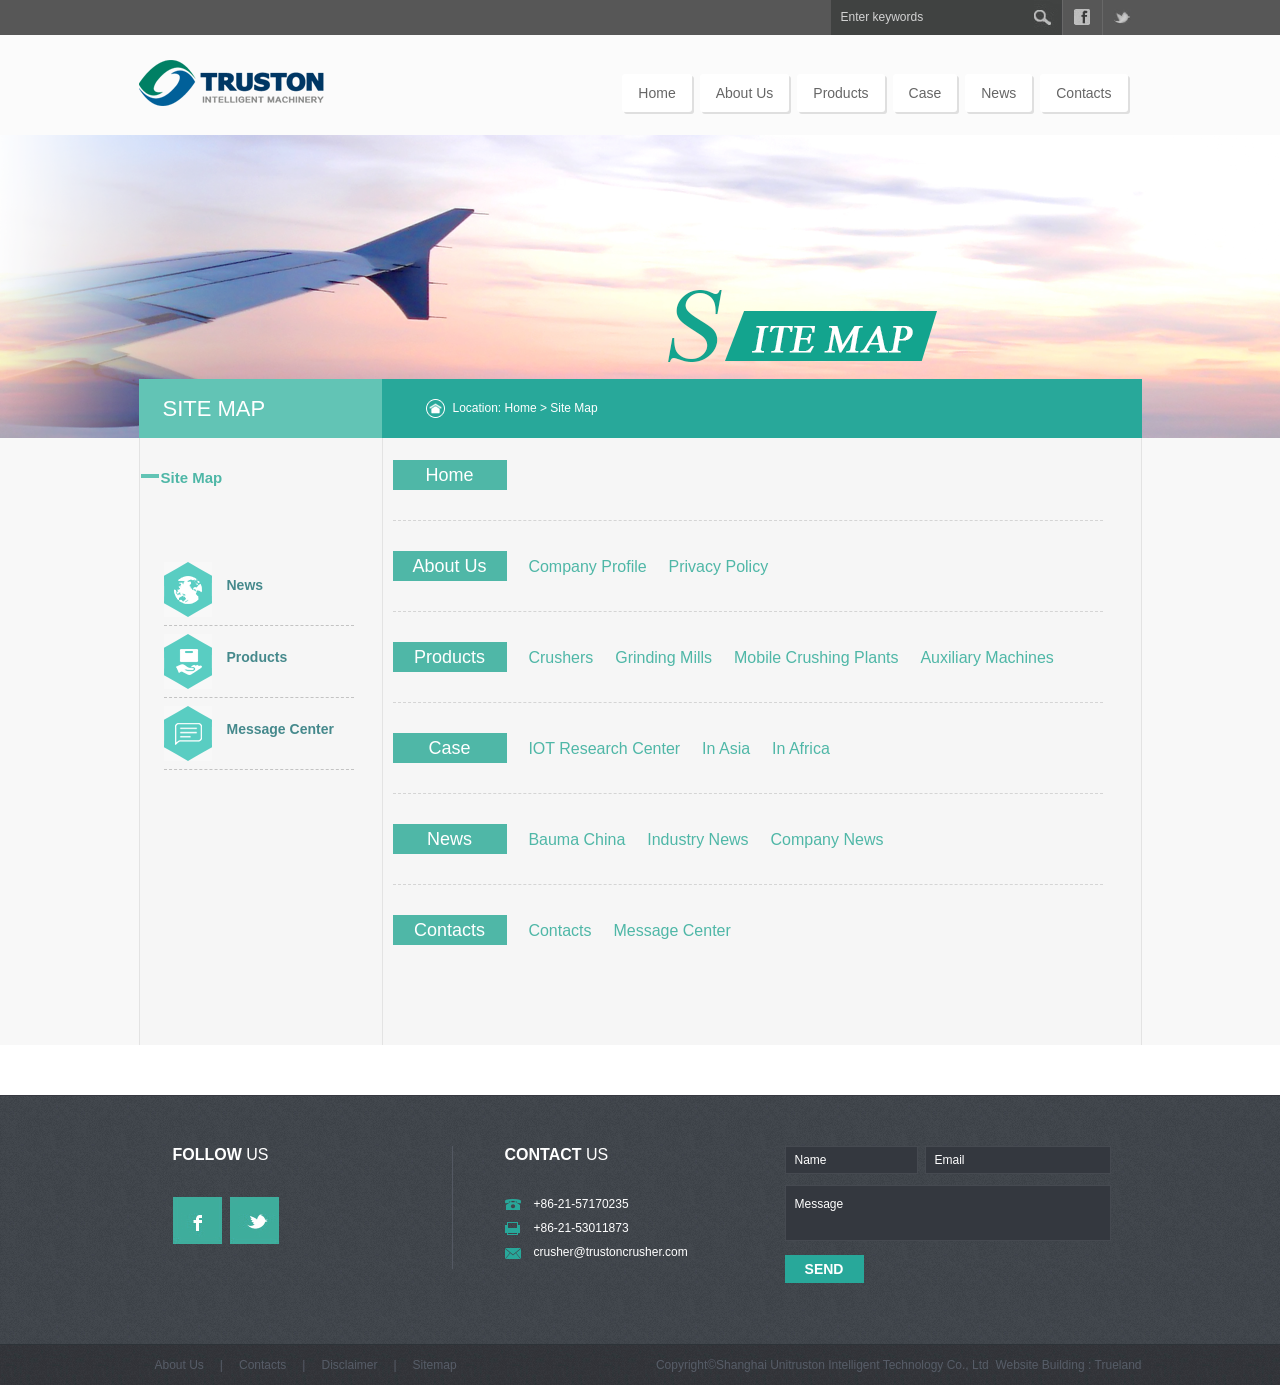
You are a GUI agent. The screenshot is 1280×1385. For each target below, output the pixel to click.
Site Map (192, 477)
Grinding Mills (663, 657)
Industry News (697, 839)
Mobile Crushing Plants (816, 657)
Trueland (1118, 1365)
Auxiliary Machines (986, 657)
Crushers (560, 657)
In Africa (801, 748)
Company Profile (587, 566)
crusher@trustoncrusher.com (611, 1252)
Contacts (1083, 93)
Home (656, 93)
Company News (827, 839)
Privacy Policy (719, 566)
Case (925, 93)
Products (840, 93)
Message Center (280, 729)
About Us (745, 93)
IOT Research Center (604, 748)
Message (948, 1213)
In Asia (726, 748)
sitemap (435, 1365)
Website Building (1039, 1365)
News (998, 93)
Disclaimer (349, 1365)
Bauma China (576, 839)
